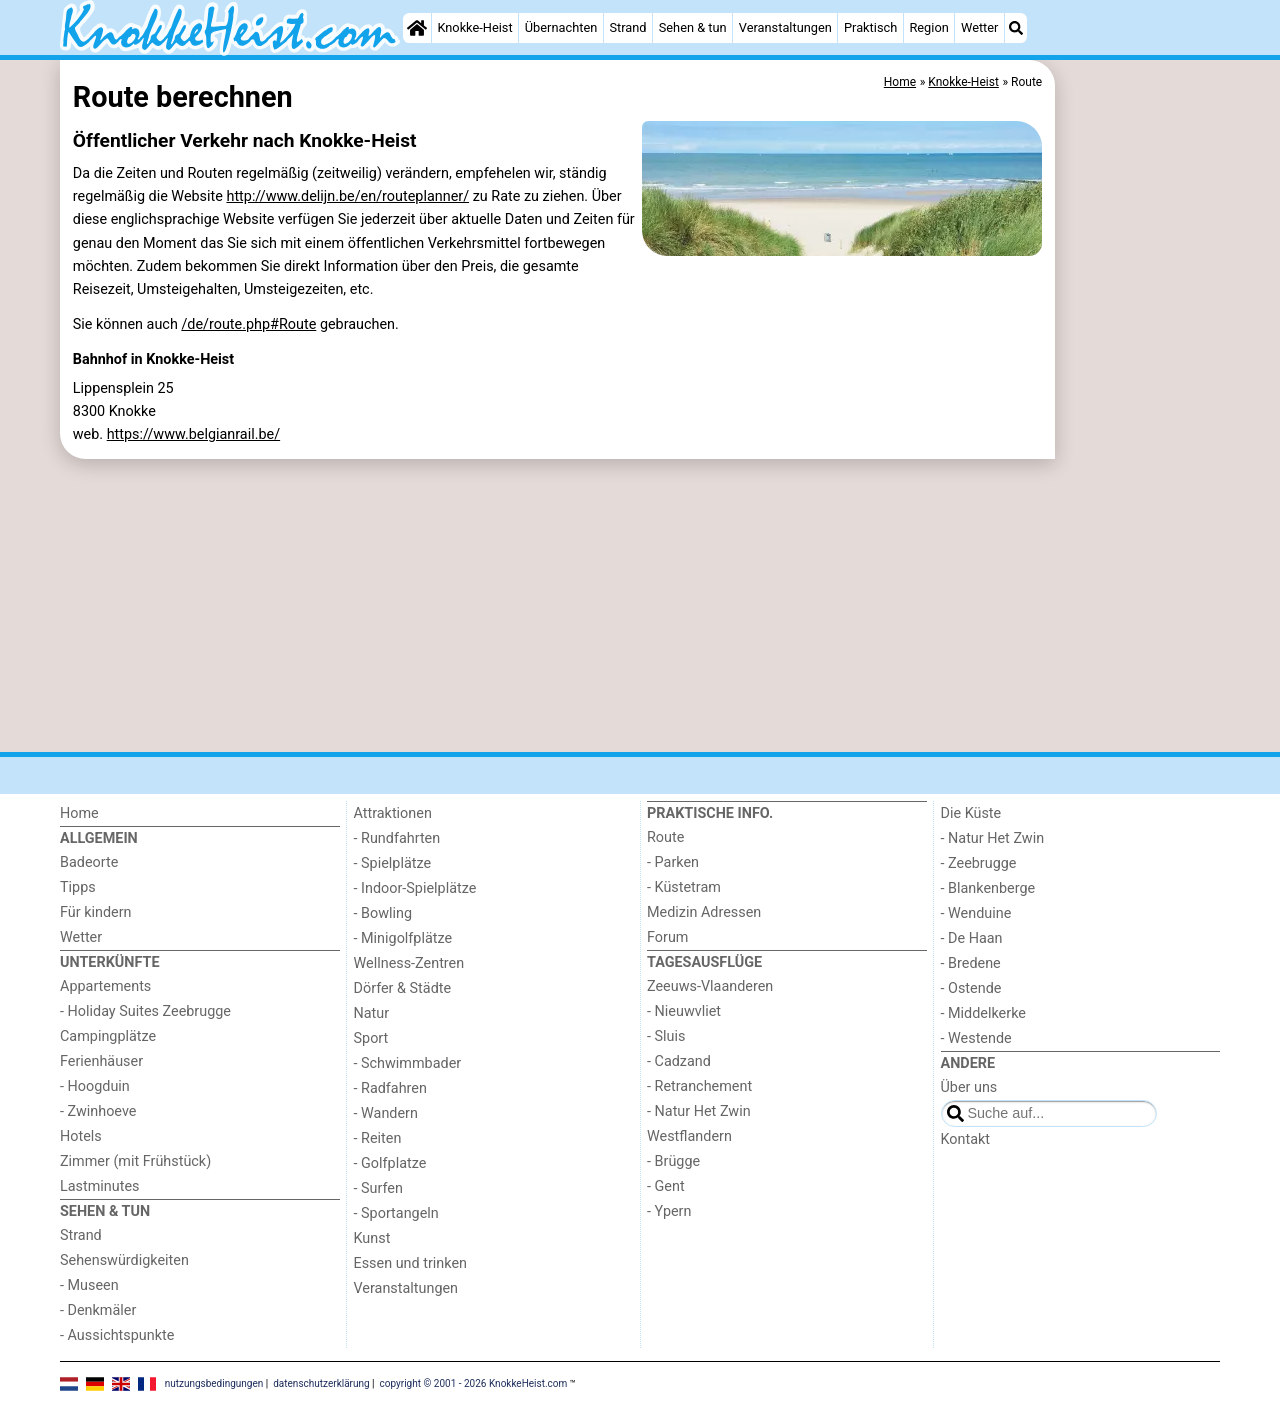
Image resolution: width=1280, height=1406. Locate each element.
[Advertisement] (1140, 520)
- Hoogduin (95, 1086)
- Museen (89, 1285)
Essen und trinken (411, 1263)
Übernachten (561, 27)
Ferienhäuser (101, 1061)
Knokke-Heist (474, 27)
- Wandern (386, 1113)
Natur (372, 1013)
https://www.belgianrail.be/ (193, 434)
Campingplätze (108, 1036)
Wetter (979, 27)
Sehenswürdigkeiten (124, 1260)
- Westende (976, 1038)
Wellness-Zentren (409, 963)
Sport (371, 1038)
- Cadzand (679, 1061)
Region (928, 27)
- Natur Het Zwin (699, 1111)
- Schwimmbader (408, 1063)
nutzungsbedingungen (214, 1382)
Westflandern (689, 1136)
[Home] (417, 28)
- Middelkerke (983, 1013)
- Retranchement (699, 1086)
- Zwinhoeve (98, 1111)
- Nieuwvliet (684, 1011)
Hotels (81, 1136)
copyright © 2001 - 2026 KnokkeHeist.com (474, 1382)
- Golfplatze (390, 1163)
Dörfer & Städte (403, 988)
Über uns (969, 1087)
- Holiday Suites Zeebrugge (145, 1011)
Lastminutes (99, 1186)
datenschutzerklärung (321, 1382)
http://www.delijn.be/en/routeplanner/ (347, 196)
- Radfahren (390, 1088)
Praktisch (870, 27)
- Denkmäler (98, 1310)
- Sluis (666, 1036)
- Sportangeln (396, 1213)
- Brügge (673, 1161)
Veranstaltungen (785, 27)
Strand (627, 27)
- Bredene (971, 963)
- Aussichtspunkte (117, 1335)
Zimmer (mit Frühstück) (135, 1161)
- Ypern (669, 1211)
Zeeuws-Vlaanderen (710, 986)
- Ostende (971, 988)
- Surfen (378, 1188)
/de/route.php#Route (248, 324)
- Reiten (378, 1138)
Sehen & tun (693, 27)
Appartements (105, 986)
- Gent (666, 1186)
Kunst (372, 1238)
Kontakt (966, 1139)
